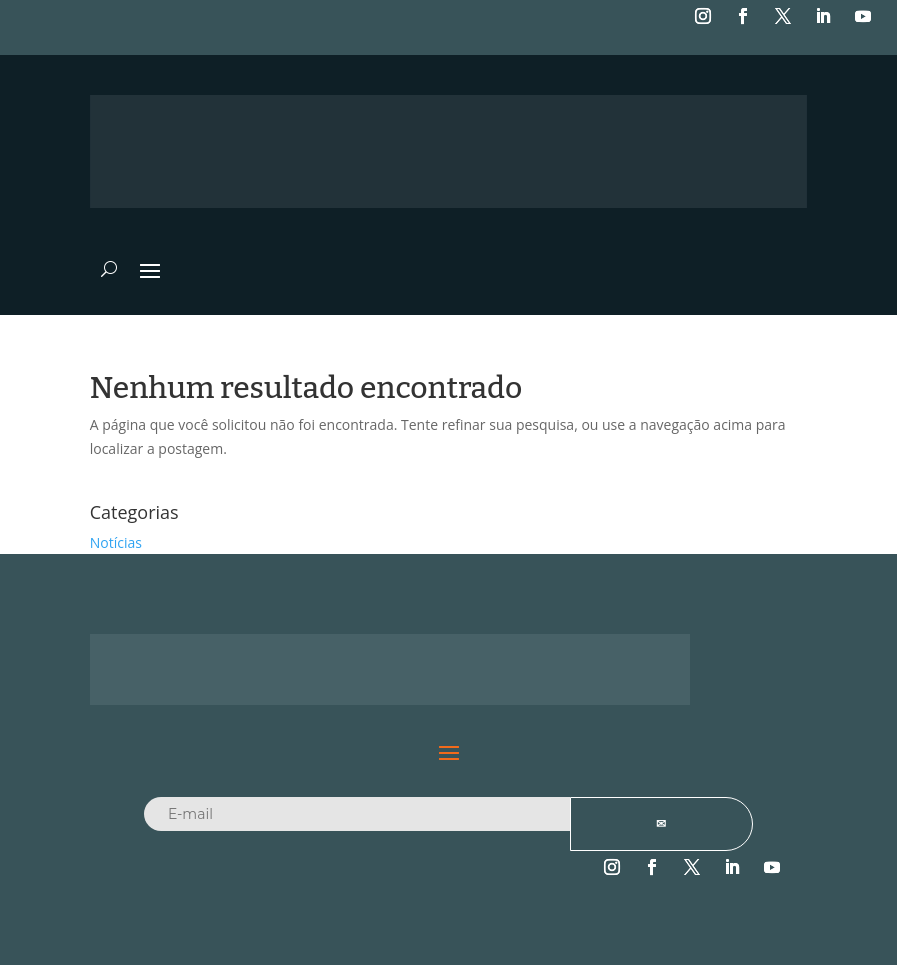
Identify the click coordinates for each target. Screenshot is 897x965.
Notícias (116, 542)
